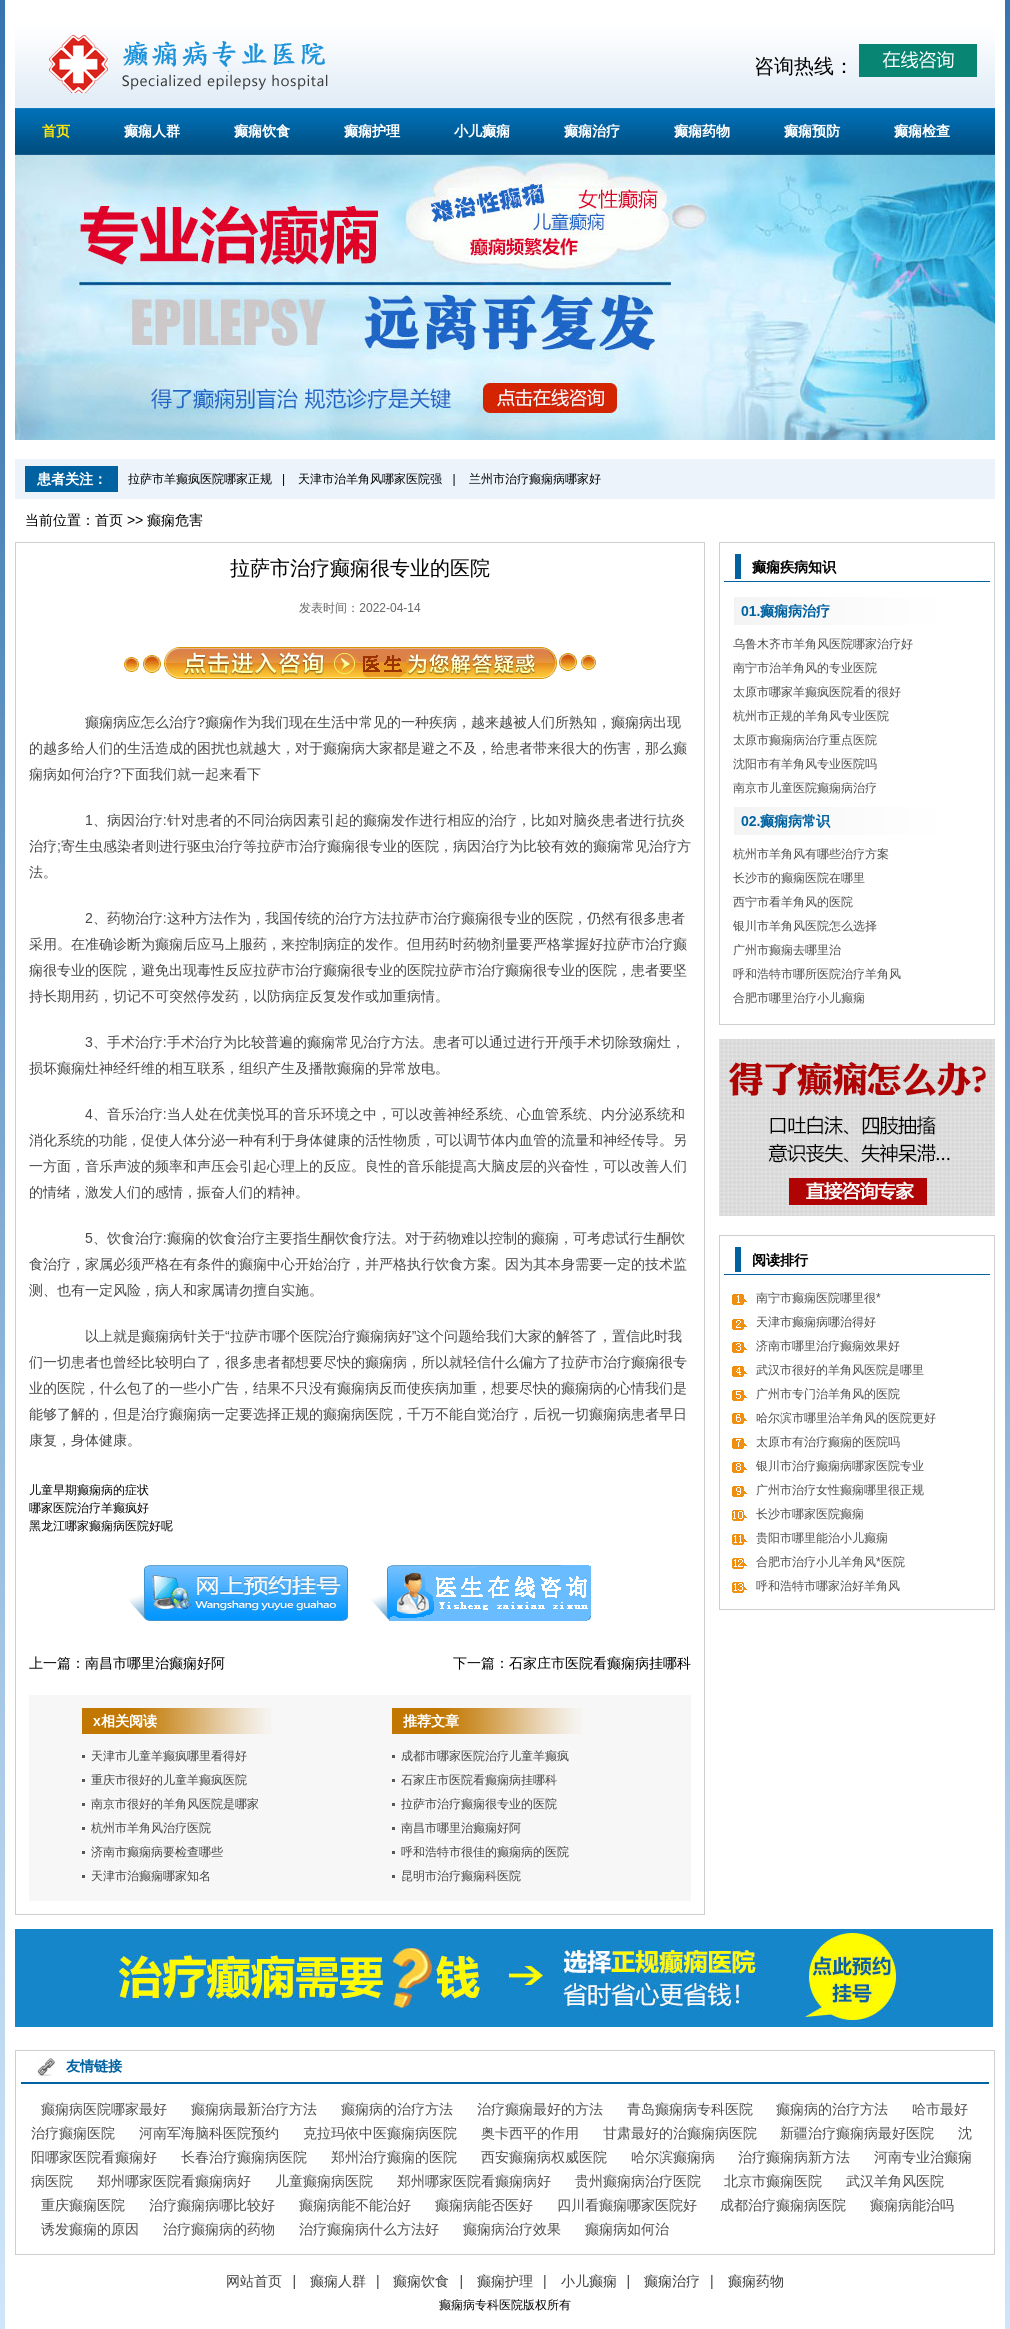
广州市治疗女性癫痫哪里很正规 (840, 1490)
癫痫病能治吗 (912, 2205)
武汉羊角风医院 (895, 2181)
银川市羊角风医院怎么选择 (805, 926)
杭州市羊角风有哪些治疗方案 (811, 854)
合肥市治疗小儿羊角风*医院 (830, 1562)
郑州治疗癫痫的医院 (394, 2157)
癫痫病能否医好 (484, 2205)
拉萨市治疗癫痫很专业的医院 (479, 1804)
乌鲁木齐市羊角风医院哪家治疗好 (823, 644)
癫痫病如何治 (627, 2229)
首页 (56, 131)
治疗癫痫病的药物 (219, 2229)
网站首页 (254, 2281)
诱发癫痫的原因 (90, 2229)
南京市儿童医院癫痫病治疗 (805, 788)
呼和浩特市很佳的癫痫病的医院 (485, 1852)
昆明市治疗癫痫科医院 (461, 1876)
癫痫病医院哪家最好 (104, 2109)
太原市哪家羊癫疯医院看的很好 (817, 692)
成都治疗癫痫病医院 (783, 2205)
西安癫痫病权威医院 (544, 2157)
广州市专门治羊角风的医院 (828, 1394)
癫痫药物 (702, 131)
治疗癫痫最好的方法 (540, 2109)
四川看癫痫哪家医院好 (627, 2205)
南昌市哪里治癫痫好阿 (155, 1663)
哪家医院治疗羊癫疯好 (89, 1508)
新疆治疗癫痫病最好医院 (857, 2133)
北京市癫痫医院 (773, 2181)
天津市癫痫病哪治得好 (816, 1322)
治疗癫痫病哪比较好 (212, 2205)
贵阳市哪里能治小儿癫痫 (822, 1538)
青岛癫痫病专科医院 (690, 2109)
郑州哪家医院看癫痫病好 (174, 2181)
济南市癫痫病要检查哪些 (157, 1852)
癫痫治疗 (592, 131)
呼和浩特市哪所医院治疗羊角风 (817, 974)
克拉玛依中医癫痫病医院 (380, 2133)
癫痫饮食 (262, 131)
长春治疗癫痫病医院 (244, 2157)
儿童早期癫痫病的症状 (89, 1490)
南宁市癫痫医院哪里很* (818, 1298)
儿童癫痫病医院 (324, 2181)
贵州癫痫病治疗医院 (638, 2181)
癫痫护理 (372, 131)
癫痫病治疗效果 (512, 2229)
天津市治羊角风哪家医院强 (370, 479)
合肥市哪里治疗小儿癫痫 (799, 998)
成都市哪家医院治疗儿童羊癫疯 (485, 1756)
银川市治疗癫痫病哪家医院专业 (840, 1466)
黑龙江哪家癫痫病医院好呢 (101, 1526)
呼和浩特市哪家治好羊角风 (828, 1586)
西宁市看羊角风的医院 (793, 902)
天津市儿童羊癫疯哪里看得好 (169, 1756)
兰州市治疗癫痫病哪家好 (535, 479)
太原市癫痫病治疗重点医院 (805, 740)
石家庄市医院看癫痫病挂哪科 (600, 1663)
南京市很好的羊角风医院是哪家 (175, 1804)
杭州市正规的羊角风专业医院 (811, 716)
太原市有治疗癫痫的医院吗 (828, 1442)
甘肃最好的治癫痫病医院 (680, 2133)
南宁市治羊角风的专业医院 (805, 668)
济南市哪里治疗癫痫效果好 (828, 1346)
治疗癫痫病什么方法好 (369, 2229)
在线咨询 (482, 1593)
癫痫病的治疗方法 (397, 2109)
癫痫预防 (812, 131)
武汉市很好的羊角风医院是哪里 (840, 1370)
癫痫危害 (175, 520)
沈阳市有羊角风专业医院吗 (805, 764)
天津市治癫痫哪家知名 (151, 1876)
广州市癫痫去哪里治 (787, 950)
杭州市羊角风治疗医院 (151, 1828)
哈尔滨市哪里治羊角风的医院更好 (846, 1418)
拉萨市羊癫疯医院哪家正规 (200, 479)
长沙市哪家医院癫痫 (810, 1514)
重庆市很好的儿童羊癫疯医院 (169, 1780)
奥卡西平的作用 (530, 2133)
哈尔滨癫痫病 (673, 2157)
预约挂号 (238, 1593)
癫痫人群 (152, 131)
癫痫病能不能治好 (355, 2205)
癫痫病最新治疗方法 (254, 2109)
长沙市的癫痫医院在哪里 (799, 878)
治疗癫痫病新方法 (794, 2157)
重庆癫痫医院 (83, 2205)
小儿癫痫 (482, 131)
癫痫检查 (922, 131)
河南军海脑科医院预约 (209, 2133)
